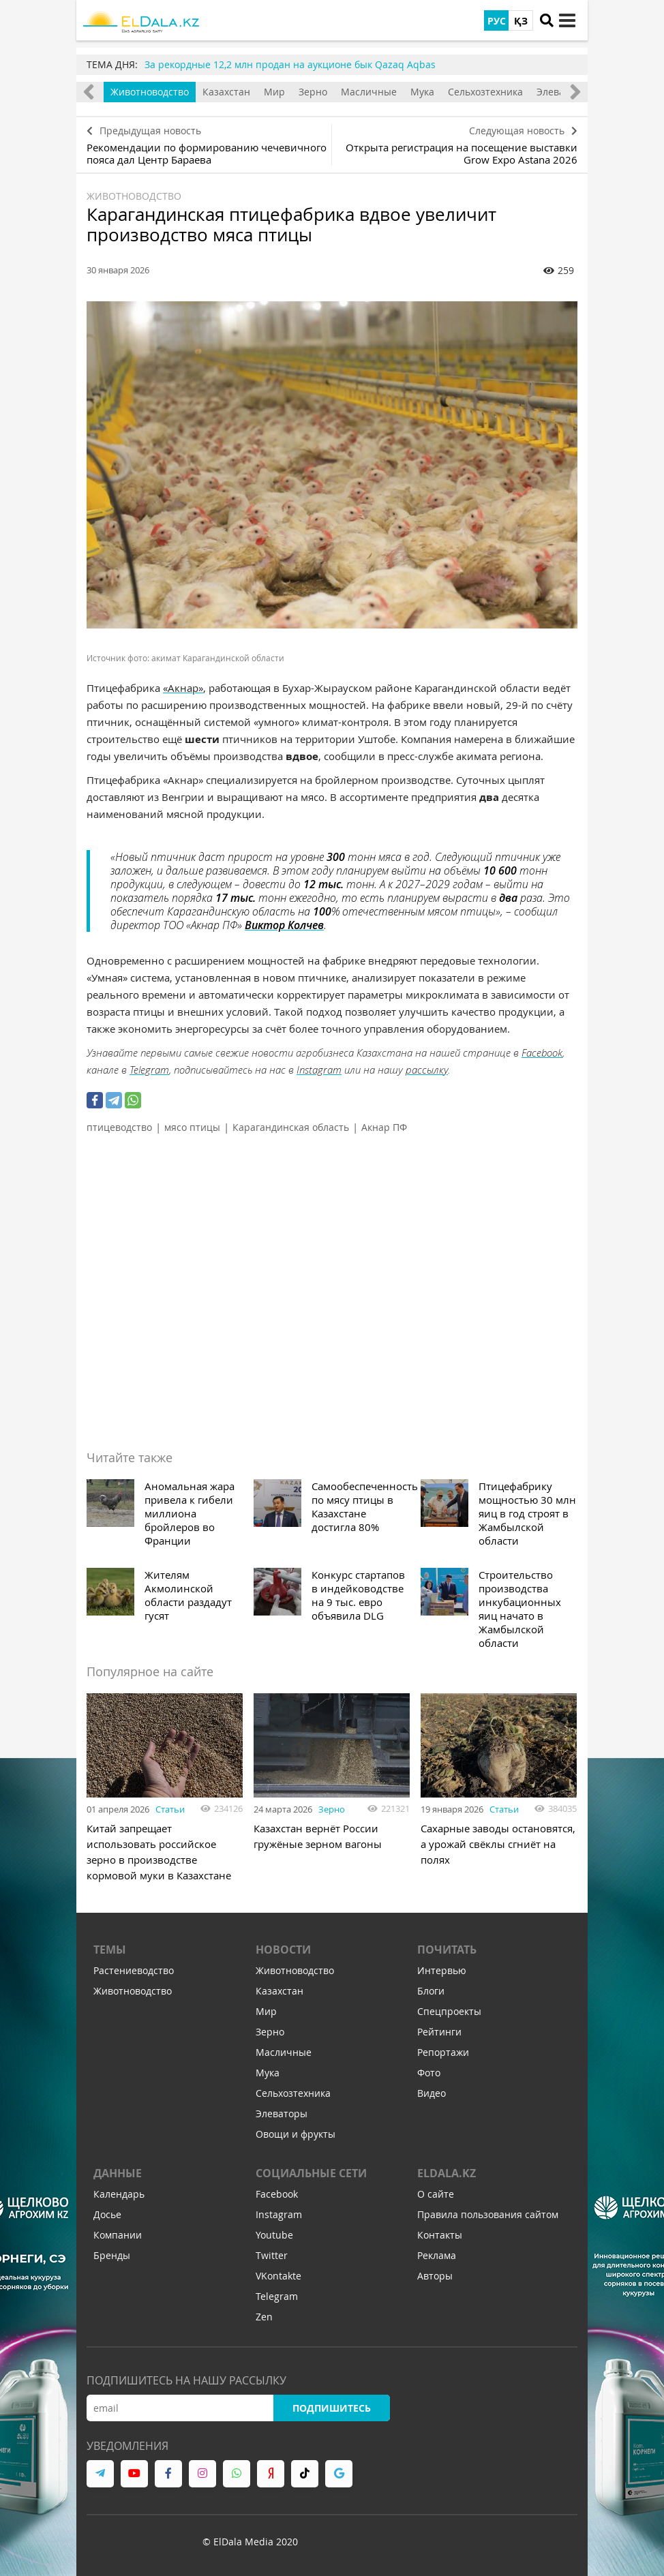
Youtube (274, 2234)
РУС (496, 20)
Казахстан (226, 91)
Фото (428, 2072)
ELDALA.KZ (446, 2173)
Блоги (430, 1990)
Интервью (441, 1970)
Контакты (439, 2234)
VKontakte (278, 2275)
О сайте (435, 2193)
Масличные (369, 91)
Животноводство (149, 91)
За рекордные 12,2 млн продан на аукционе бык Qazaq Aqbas (290, 64)
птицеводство (119, 1127)
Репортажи (443, 2052)
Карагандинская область (290, 1127)
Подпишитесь (331, 2407)
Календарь (119, 2193)
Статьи (170, 1809)
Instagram (319, 1069)
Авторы (435, 2275)
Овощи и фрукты (295, 2133)
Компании (117, 2234)
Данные (117, 2173)
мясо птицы (192, 1127)
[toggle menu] (567, 20)
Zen (264, 2316)
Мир (274, 91)
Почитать (447, 1949)
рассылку (427, 1069)
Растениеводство (133, 1970)
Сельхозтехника (485, 91)
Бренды (111, 2255)
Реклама (436, 2255)
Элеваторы (281, 2113)
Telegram (149, 1069)
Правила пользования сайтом (487, 2214)
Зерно (313, 91)
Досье (107, 2214)
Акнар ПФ (384, 1127)
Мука (422, 91)
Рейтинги (439, 2031)
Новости (283, 1949)
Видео (431, 2093)
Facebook (542, 1052)
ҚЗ (521, 20)
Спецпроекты (449, 2011)
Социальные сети (311, 2173)
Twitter (272, 2255)
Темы (109, 1949)
